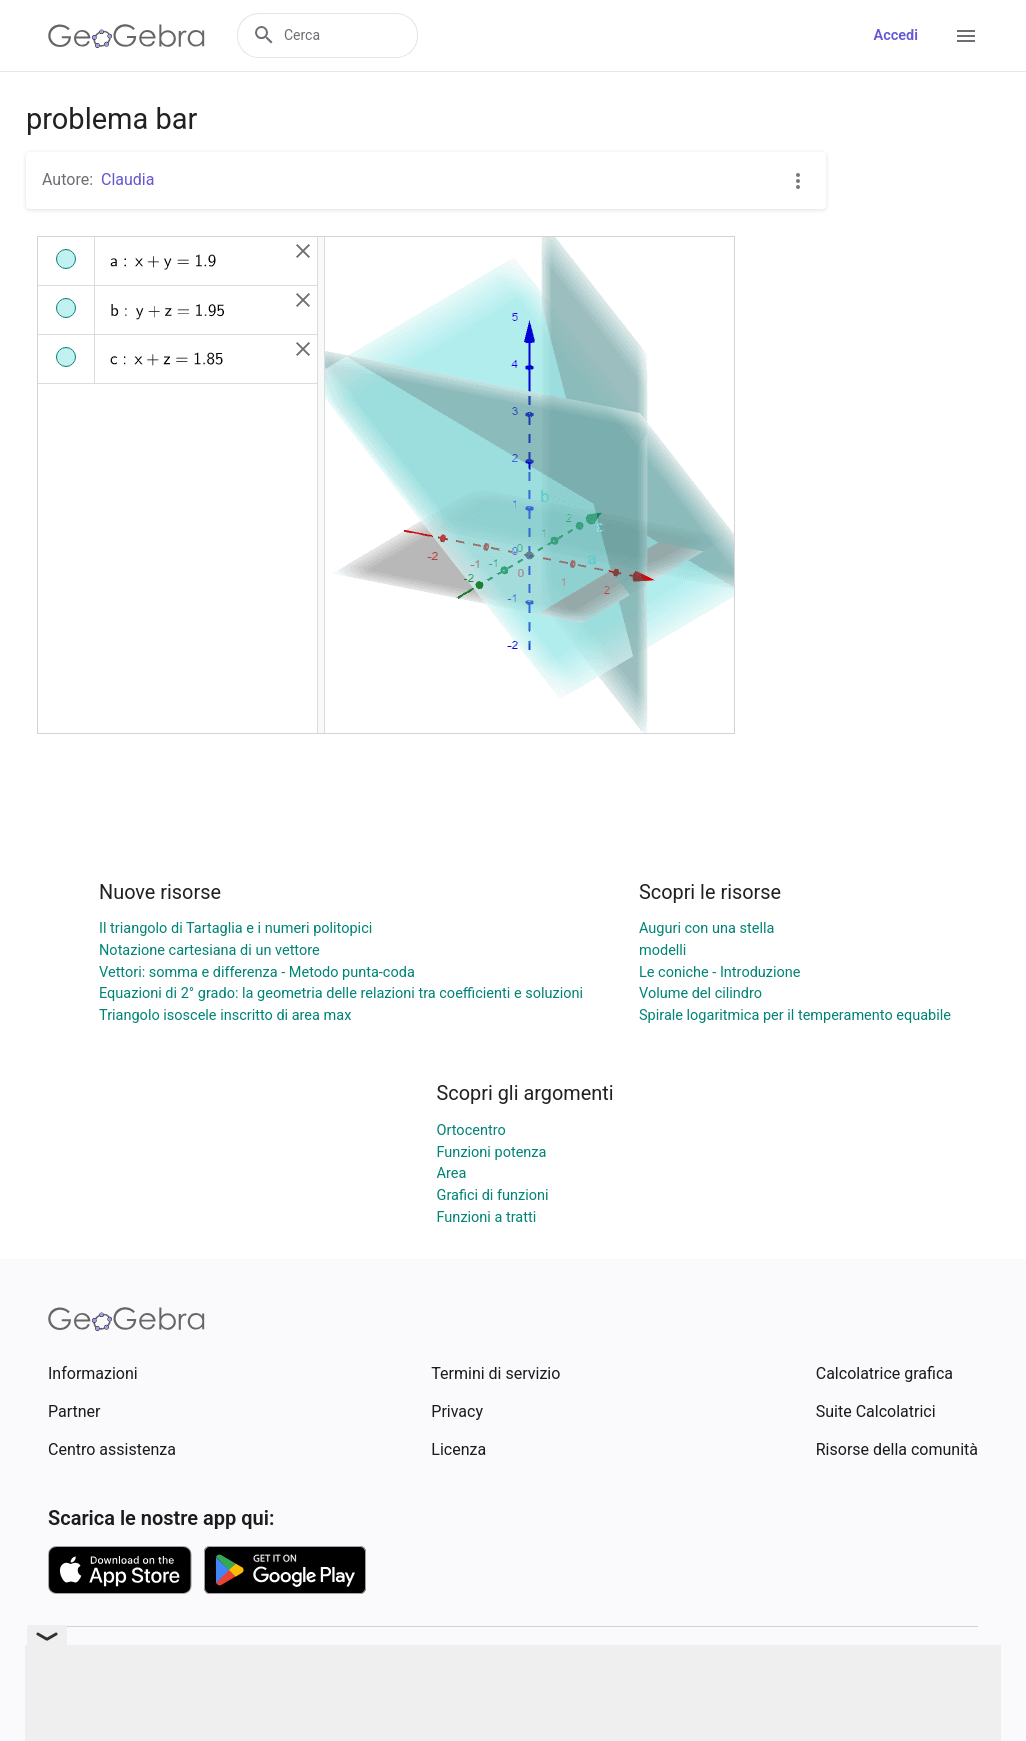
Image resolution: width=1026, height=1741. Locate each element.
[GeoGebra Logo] (126, 36)
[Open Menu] (966, 36)
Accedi (895, 35)
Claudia (127, 179)
